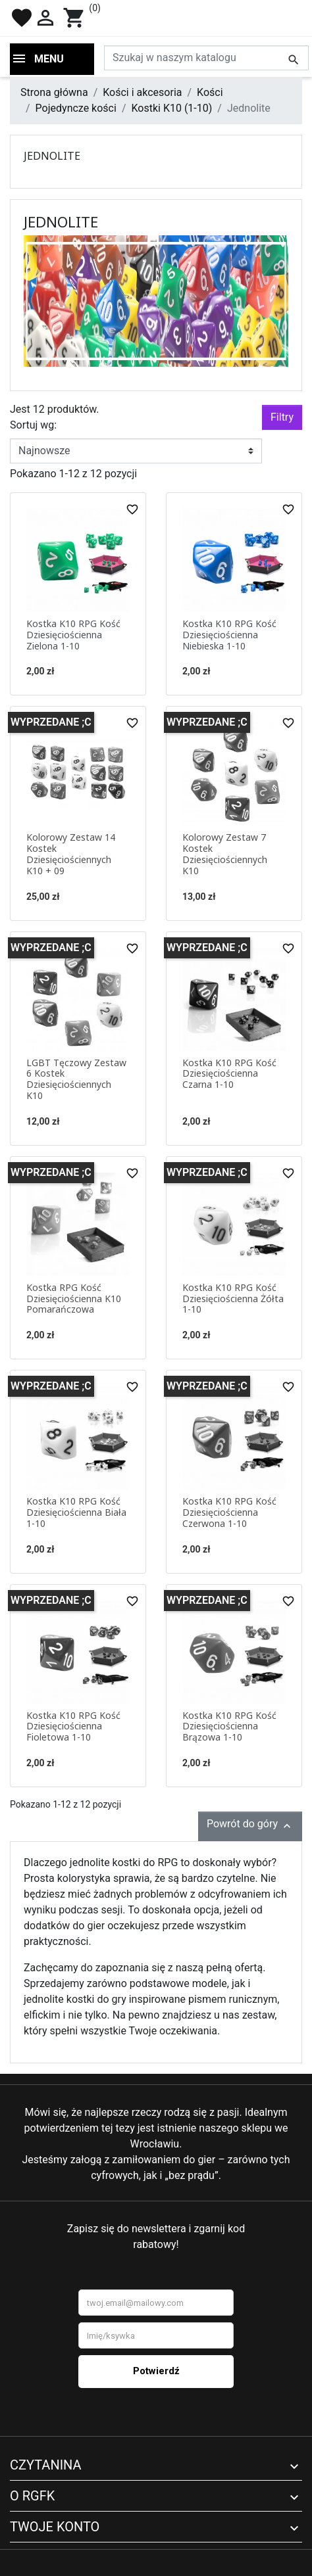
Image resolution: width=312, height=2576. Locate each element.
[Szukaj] (206, 57)
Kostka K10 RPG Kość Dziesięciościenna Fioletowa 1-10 (73, 1726)
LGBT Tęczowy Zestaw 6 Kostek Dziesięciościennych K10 (76, 1079)
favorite (22, 18)
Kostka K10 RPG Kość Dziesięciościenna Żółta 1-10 (233, 1298)
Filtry (282, 417)
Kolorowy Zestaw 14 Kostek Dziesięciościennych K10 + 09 (70, 853)
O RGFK (32, 2496)
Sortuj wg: (33, 425)
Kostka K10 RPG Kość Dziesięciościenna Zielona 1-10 (73, 634)
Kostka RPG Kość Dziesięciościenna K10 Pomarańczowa (73, 1298)
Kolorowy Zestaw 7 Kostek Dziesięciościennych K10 (224, 853)
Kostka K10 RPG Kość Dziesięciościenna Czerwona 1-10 (229, 1512)
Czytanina (46, 2465)
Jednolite (52, 156)
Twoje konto (54, 2527)
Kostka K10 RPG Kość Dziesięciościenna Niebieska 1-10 (229, 634)
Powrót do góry (250, 1825)
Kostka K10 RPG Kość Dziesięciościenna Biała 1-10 (76, 1512)
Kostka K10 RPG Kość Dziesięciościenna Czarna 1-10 (229, 1073)
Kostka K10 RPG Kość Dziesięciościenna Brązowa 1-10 (229, 1726)
